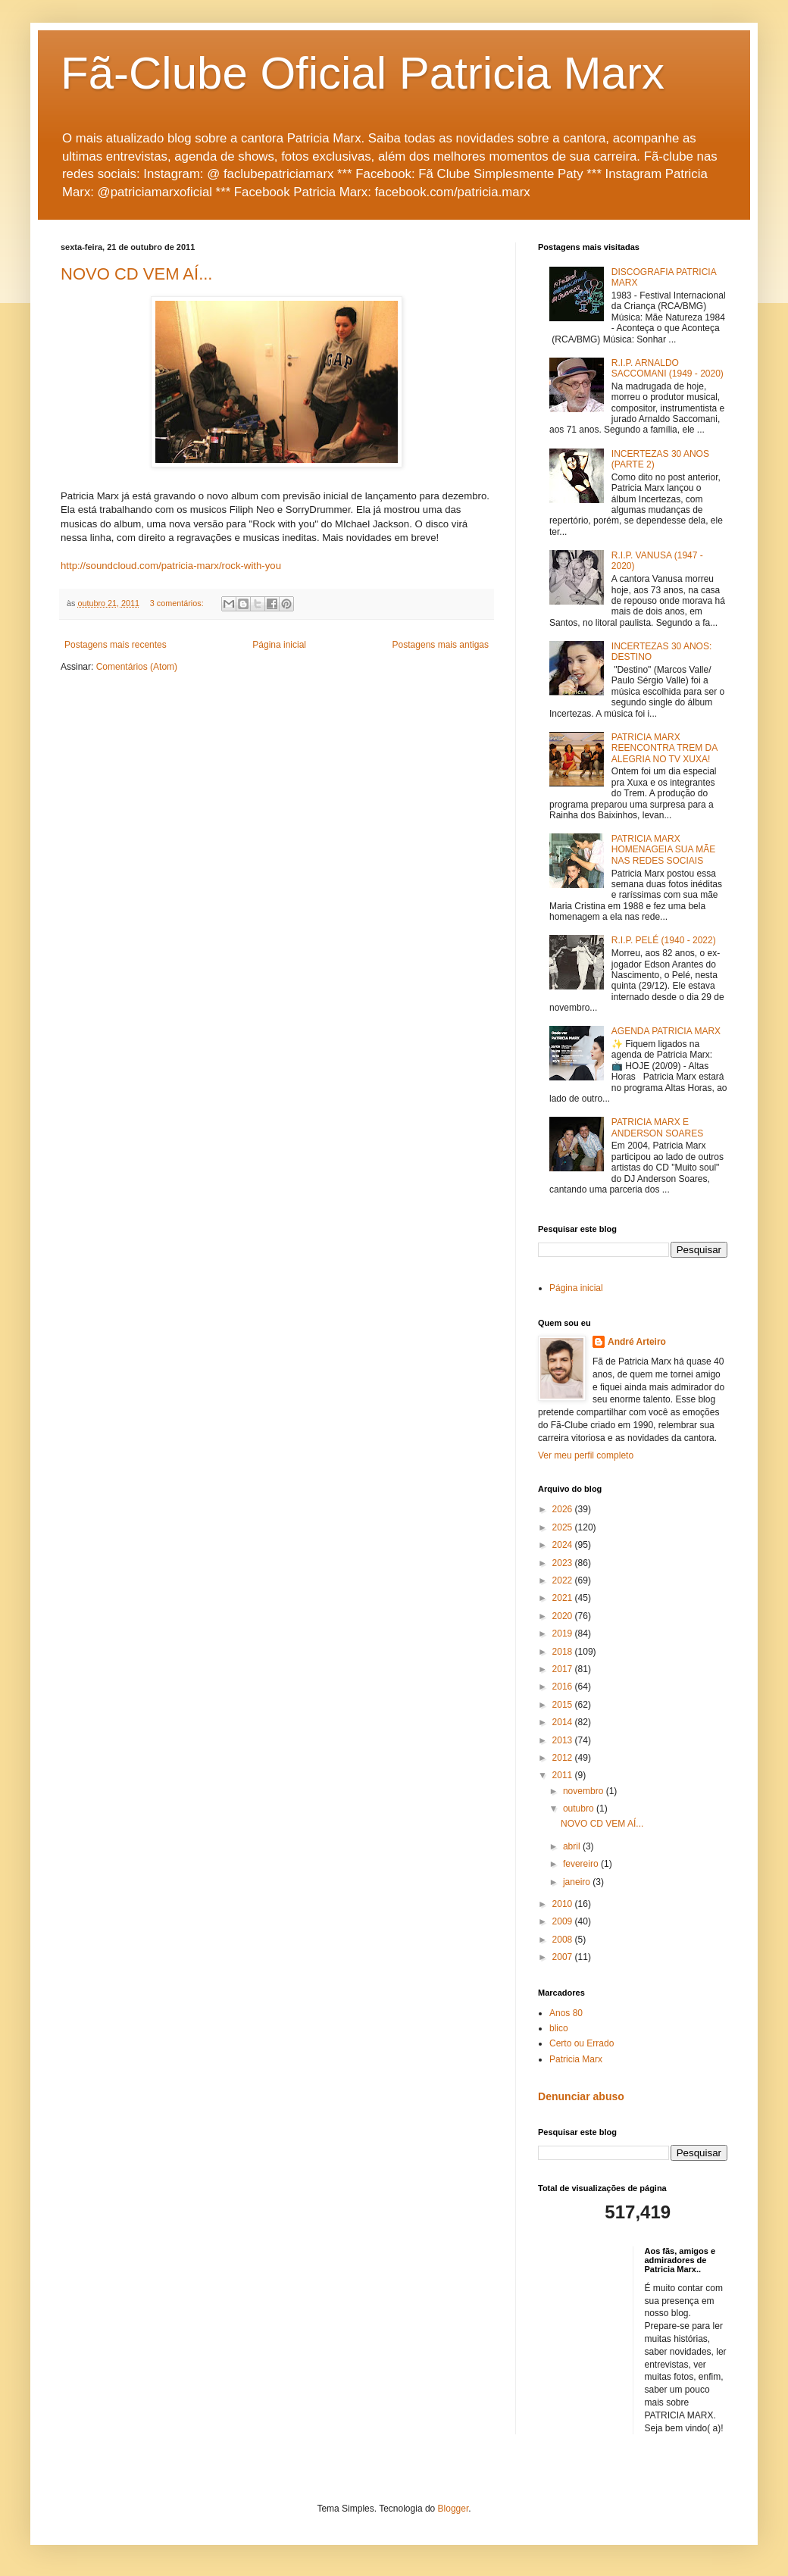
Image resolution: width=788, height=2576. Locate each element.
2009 (563, 1921)
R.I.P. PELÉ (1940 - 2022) (663, 940)
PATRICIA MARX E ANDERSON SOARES (657, 1127)
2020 (563, 1616)
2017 (563, 1669)
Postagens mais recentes (115, 644)
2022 (563, 1580)
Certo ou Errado (581, 2043)
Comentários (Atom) (136, 666)
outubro (579, 1808)
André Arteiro (637, 1341)
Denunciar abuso (581, 2096)
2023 (563, 1563)
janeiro (578, 1882)
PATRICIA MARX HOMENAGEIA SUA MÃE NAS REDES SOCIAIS (663, 849)
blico (558, 2028)
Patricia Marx (575, 2059)
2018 (563, 1651)
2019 (563, 1633)
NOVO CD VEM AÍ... (136, 273)
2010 (563, 1904)
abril (573, 1846)
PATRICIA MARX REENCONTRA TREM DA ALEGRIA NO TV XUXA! (664, 748)
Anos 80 (566, 2013)
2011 (563, 1775)
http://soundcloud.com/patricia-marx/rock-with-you (171, 565)
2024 (563, 1545)
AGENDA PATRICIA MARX (666, 1031)
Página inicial (279, 644)
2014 (563, 1722)
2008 (563, 1939)
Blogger (453, 2508)
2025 (563, 1527)
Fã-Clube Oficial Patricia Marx (362, 73)
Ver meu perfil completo (585, 1455)
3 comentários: (178, 603)
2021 (563, 1598)
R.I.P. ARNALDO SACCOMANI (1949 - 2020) (667, 368)
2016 (563, 1686)
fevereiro (582, 1864)
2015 (563, 1704)
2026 (563, 1509)
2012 (563, 1757)
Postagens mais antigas (440, 644)
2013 (563, 1740)
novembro (584, 1791)
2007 (563, 1957)
